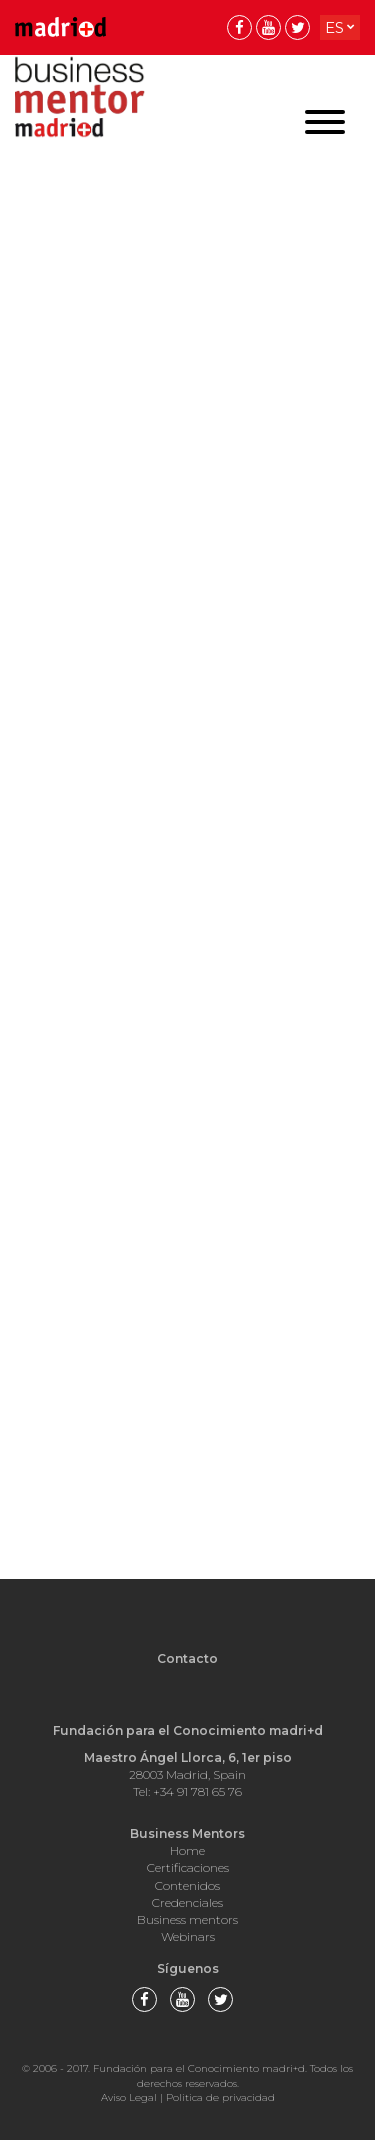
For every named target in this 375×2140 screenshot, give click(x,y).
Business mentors (187, 1919)
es (334, 27)
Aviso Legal (129, 2097)
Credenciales (187, 1902)
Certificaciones (188, 1867)
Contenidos (187, 1885)
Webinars (188, 1936)
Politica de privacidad (220, 2097)
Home (187, 1850)
